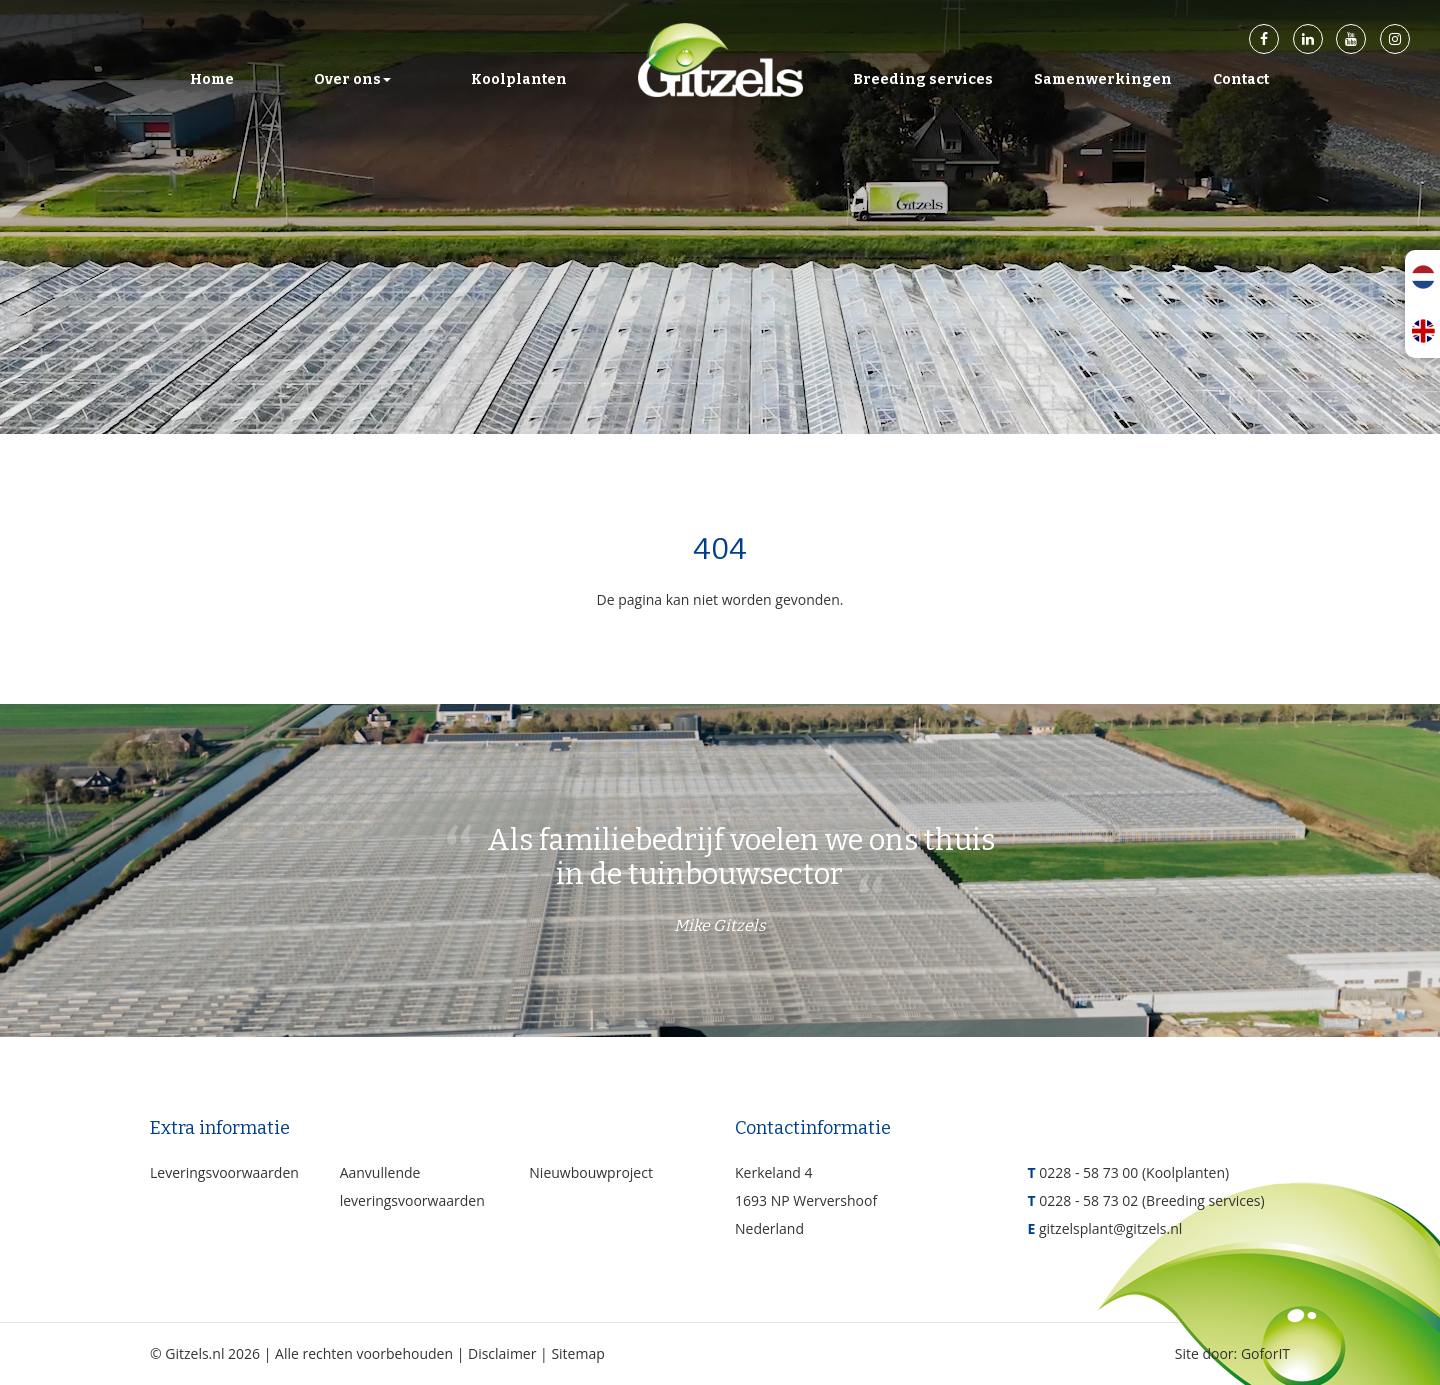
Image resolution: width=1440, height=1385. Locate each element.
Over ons (352, 79)
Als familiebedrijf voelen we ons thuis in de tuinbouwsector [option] (720, 883)
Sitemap (577, 1353)
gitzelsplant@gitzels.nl (1110, 1228)
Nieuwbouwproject (591, 1172)
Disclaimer (502, 1353)
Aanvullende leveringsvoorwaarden (412, 1186)
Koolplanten (519, 79)
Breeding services (923, 79)
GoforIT (1265, 1353)
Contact (1241, 79)
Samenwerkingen (1103, 79)
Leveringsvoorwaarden (224, 1172)
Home (212, 79)
